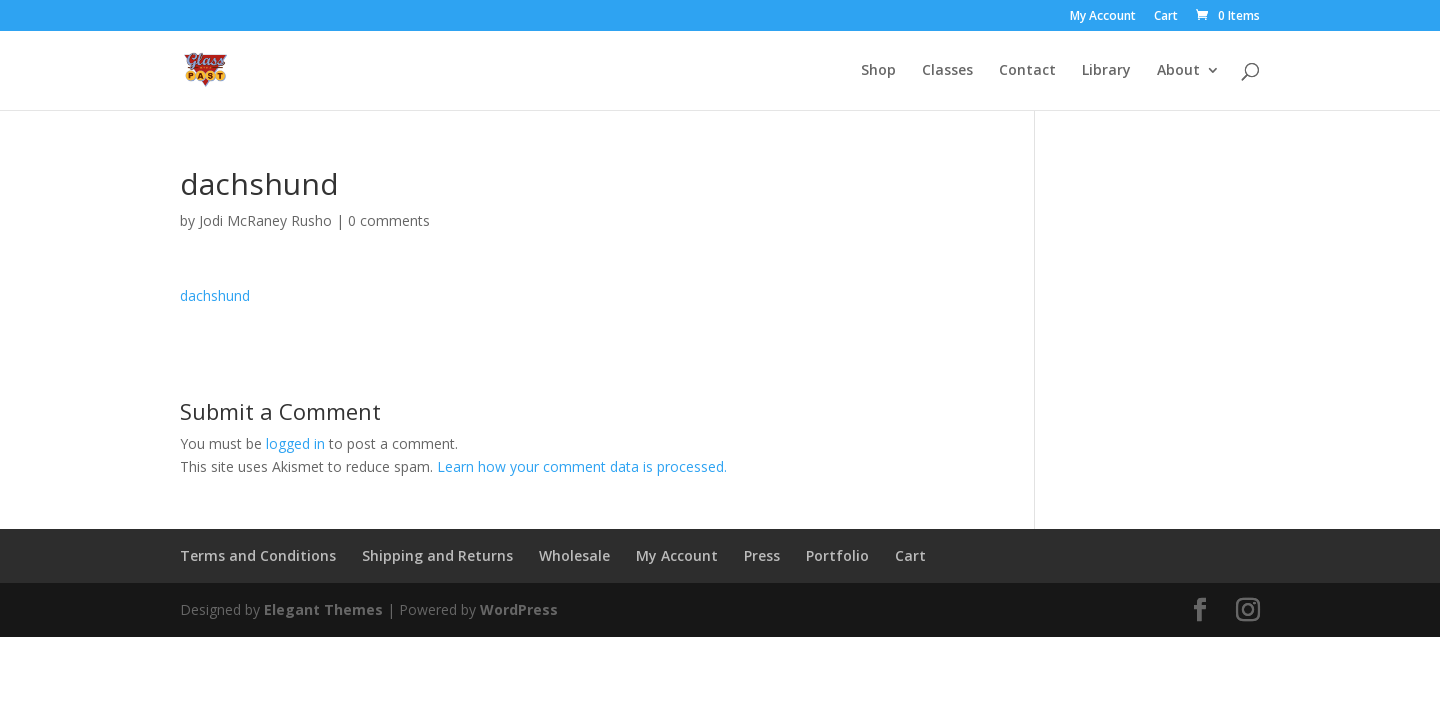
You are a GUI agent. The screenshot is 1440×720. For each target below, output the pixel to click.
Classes (947, 71)
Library (1106, 71)
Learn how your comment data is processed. (582, 466)
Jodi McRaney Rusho (265, 220)
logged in (295, 443)
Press (762, 555)
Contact (1027, 71)
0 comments (389, 220)
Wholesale (574, 555)
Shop (878, 71)
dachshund (215, 295)
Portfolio (837, 555)
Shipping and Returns (437, 555)
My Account (1103, 17)
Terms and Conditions (258, 555)
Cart (1166, 17)
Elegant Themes (323, 609)
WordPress (519, 609)
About (1178, 71)
